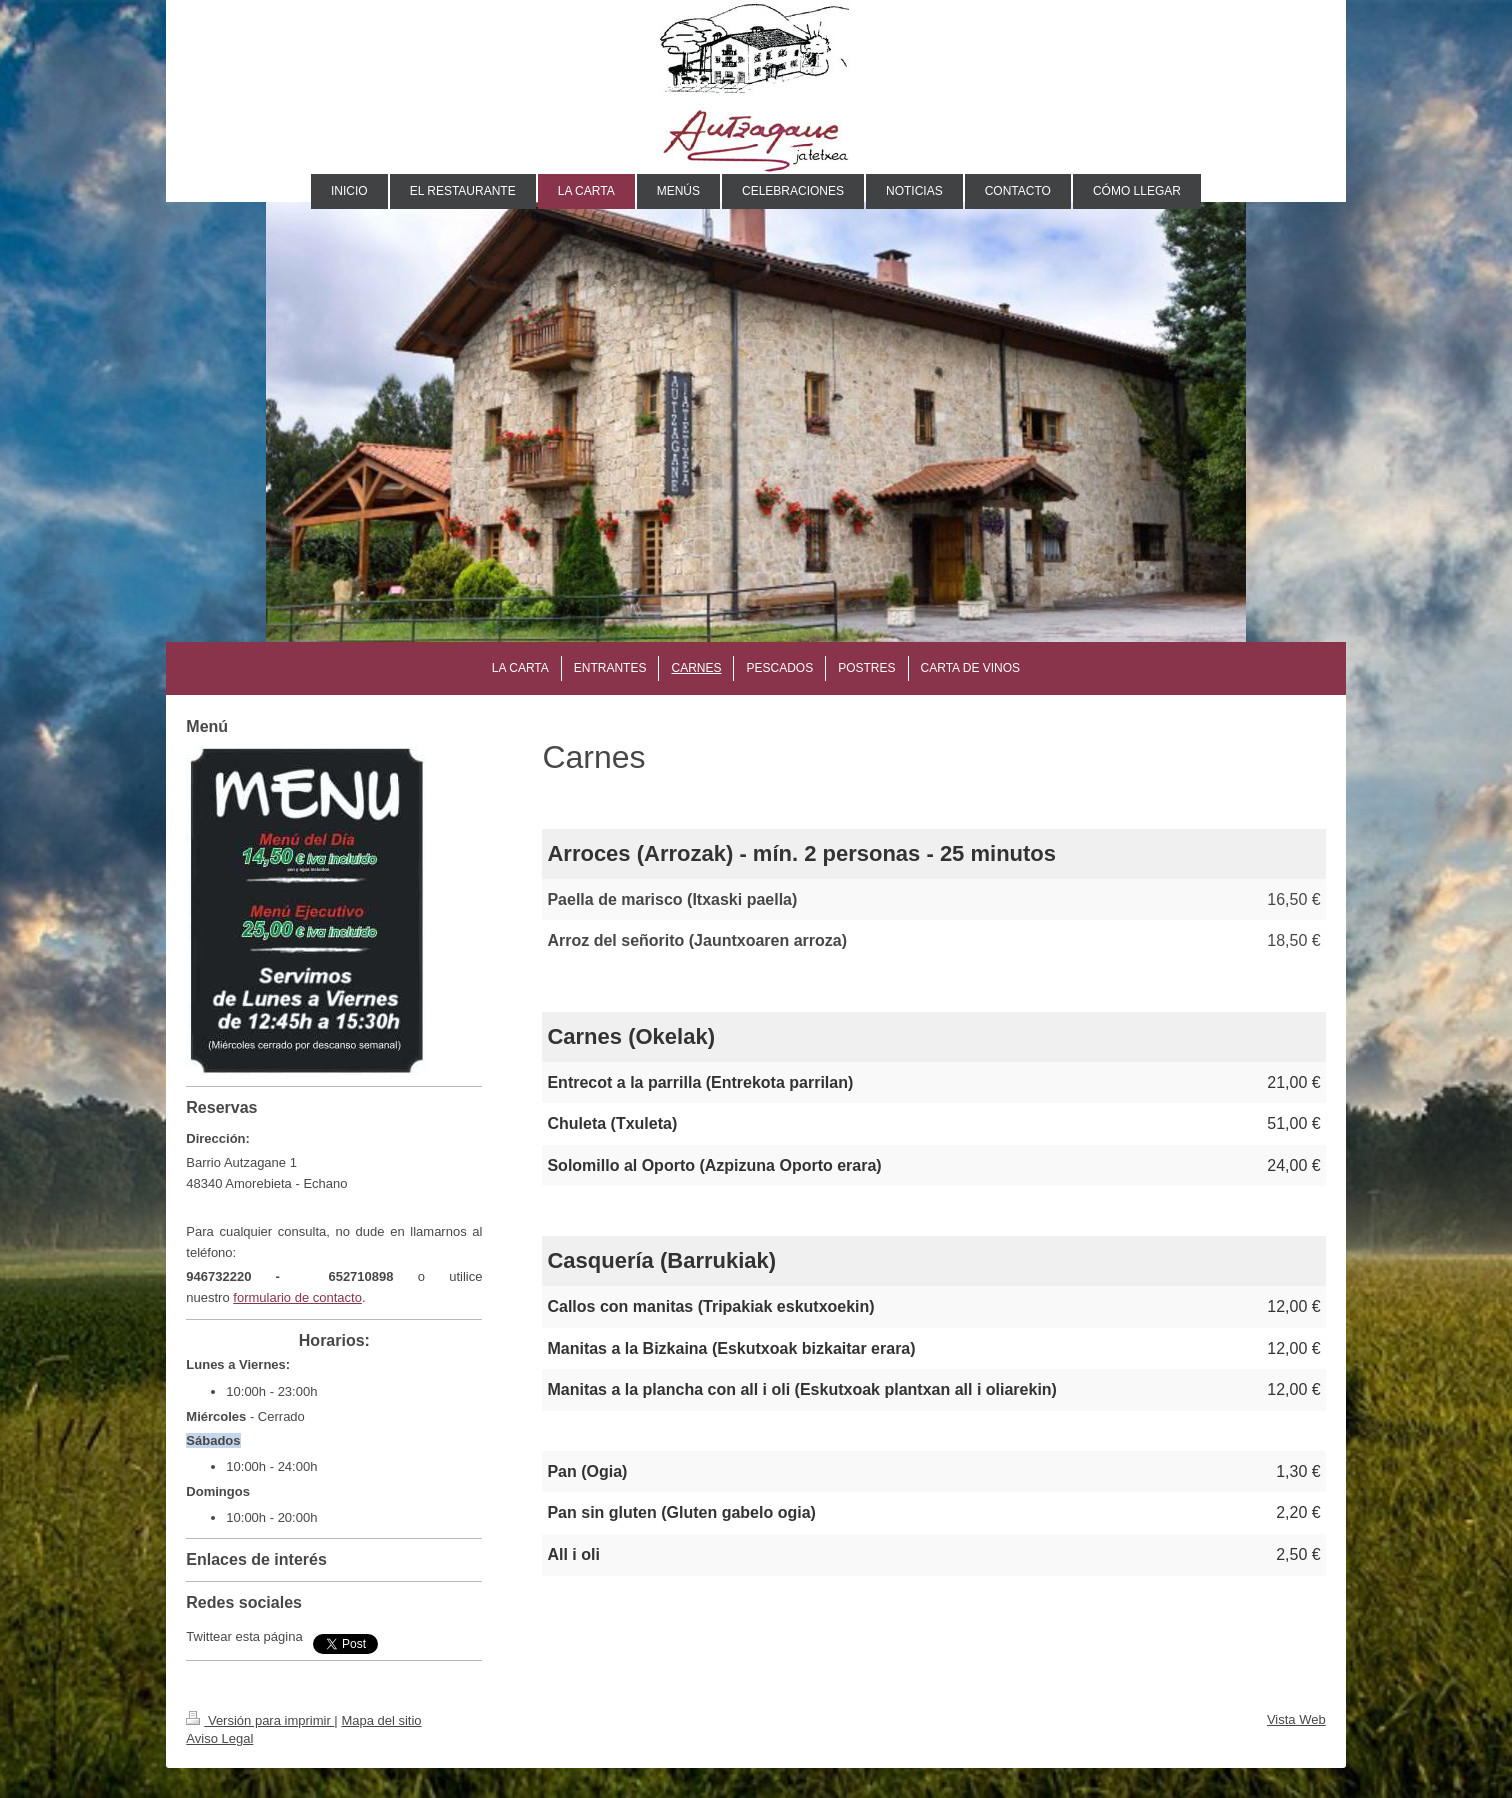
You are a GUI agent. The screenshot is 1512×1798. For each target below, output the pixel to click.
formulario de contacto (297, 1297)
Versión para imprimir (260, 1720)
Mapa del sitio (381, 1720)
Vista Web (1296, 1719)
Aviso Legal (219, 1738)
